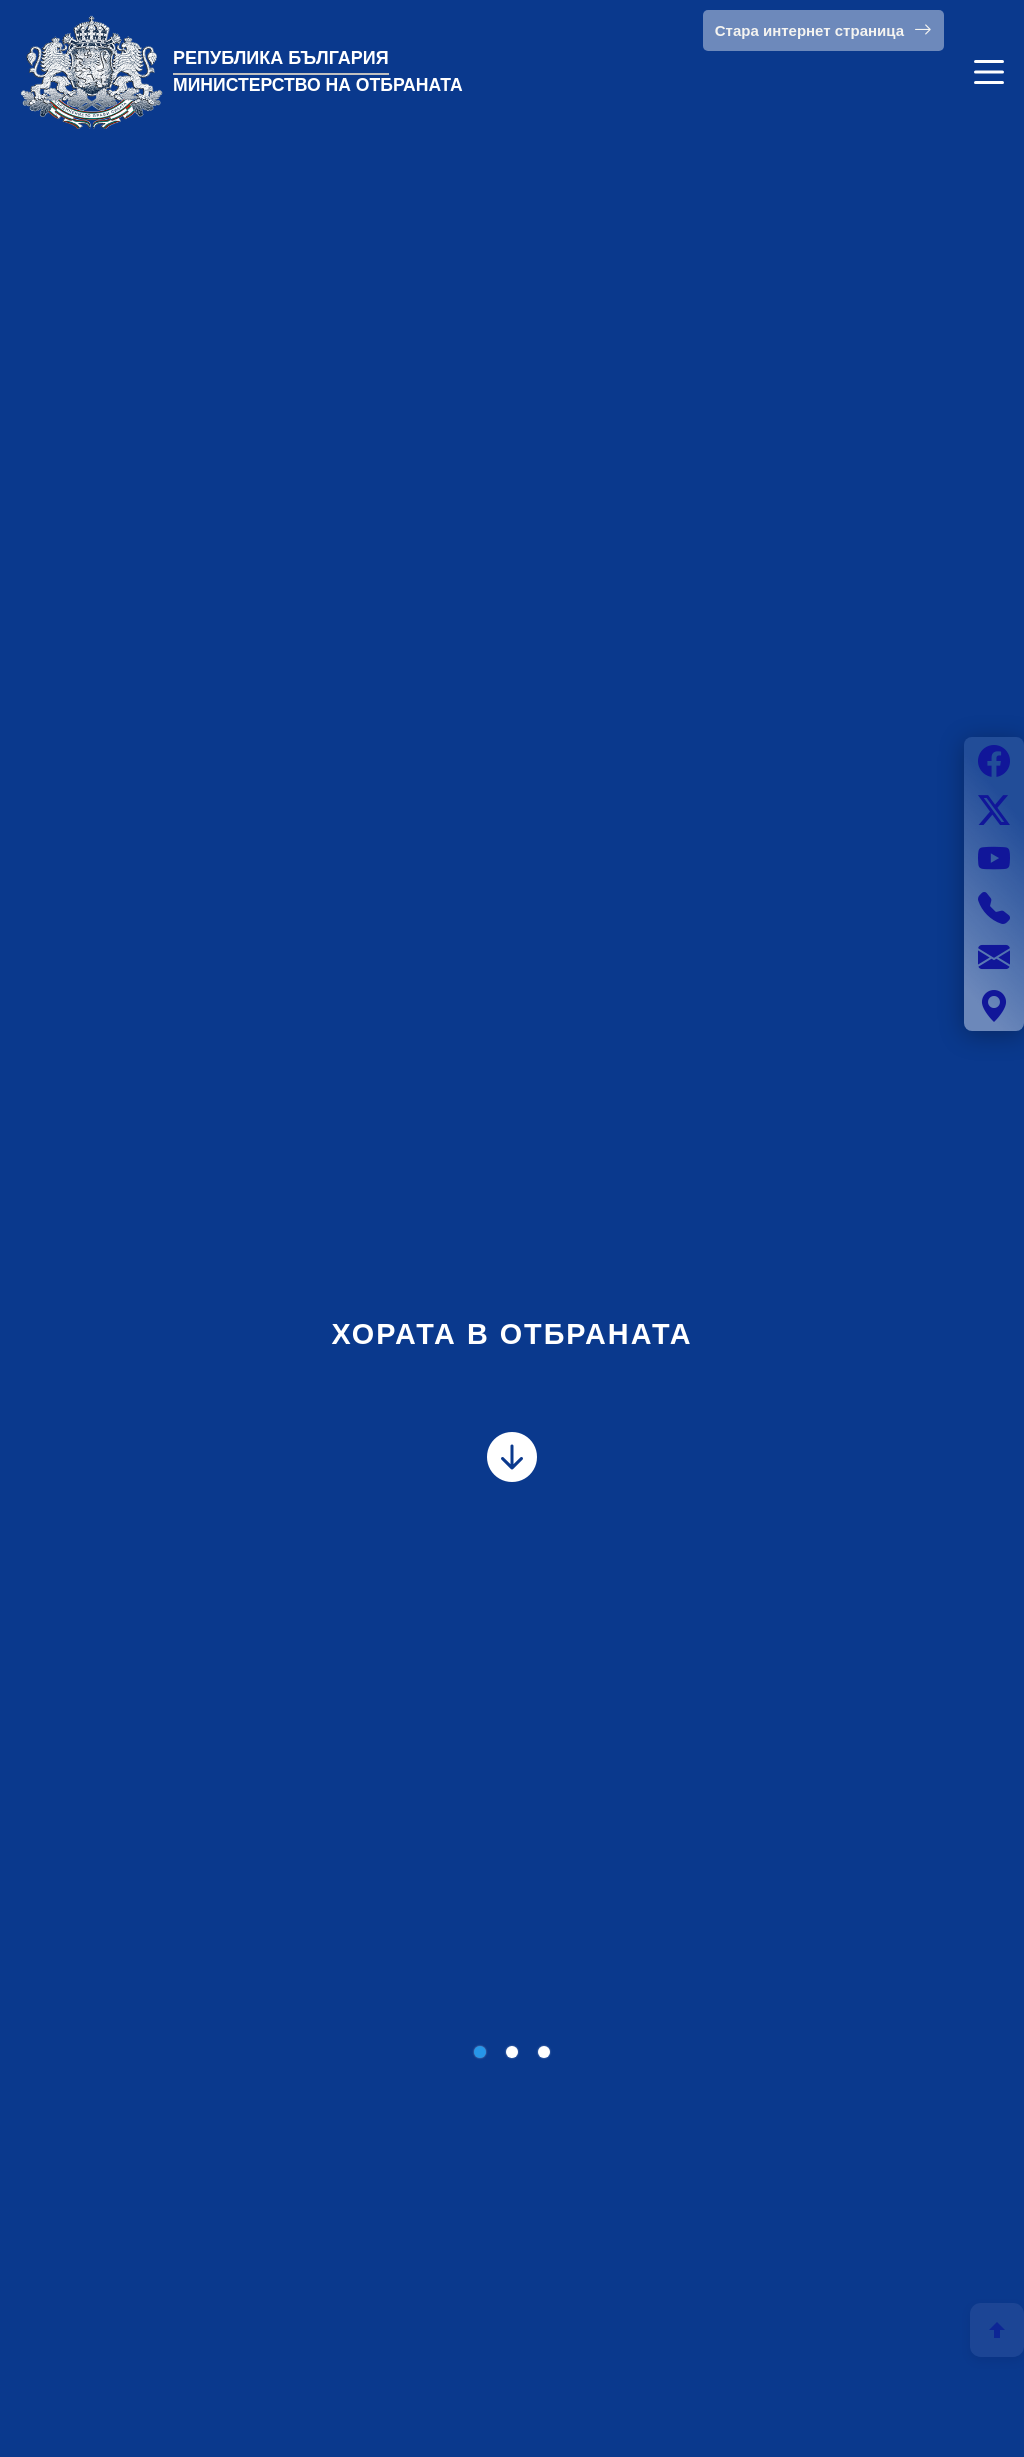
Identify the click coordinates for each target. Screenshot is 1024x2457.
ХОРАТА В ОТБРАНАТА (511, 1334)
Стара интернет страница (823, 30)
